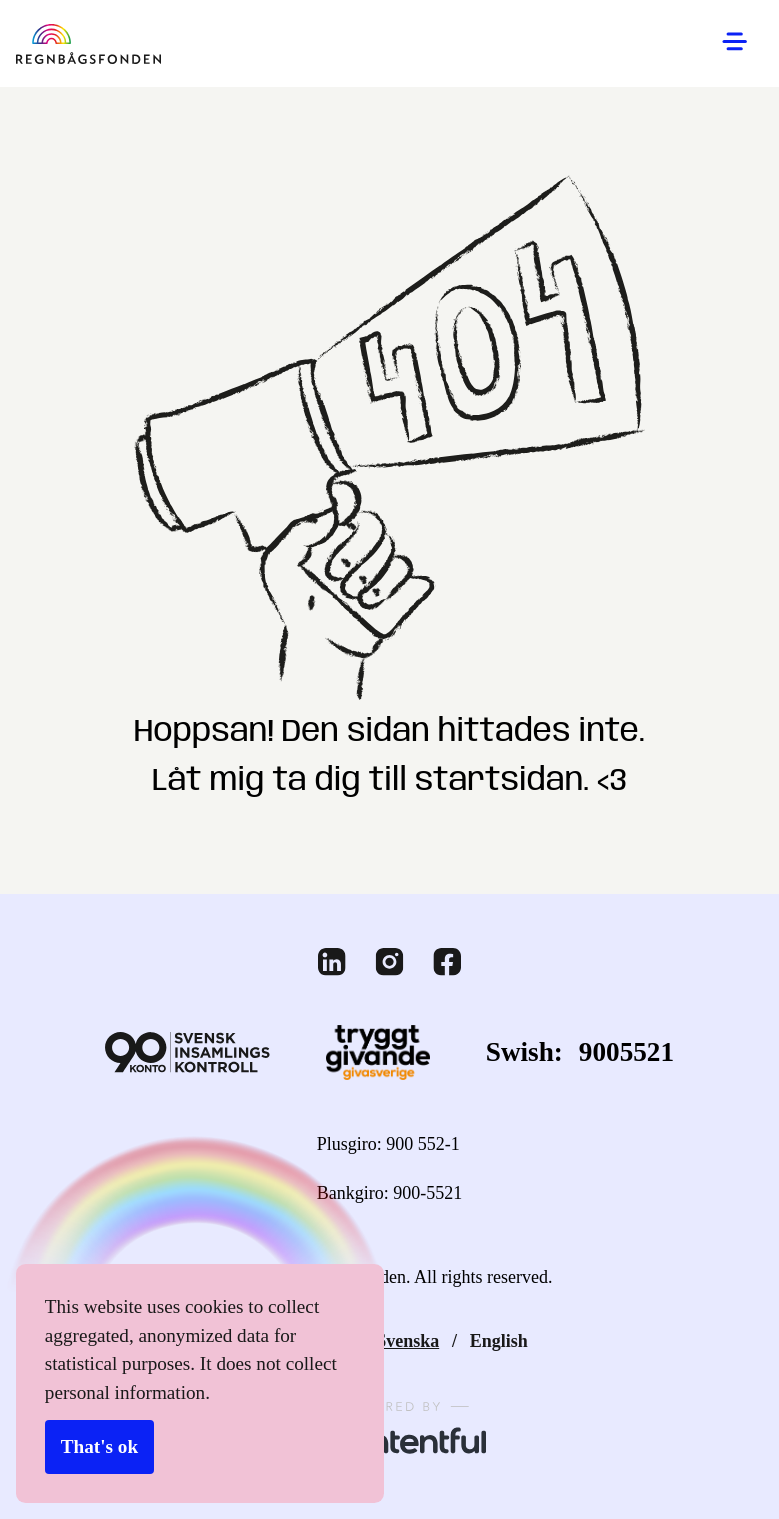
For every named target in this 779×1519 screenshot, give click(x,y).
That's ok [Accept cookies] (98, 1448)
